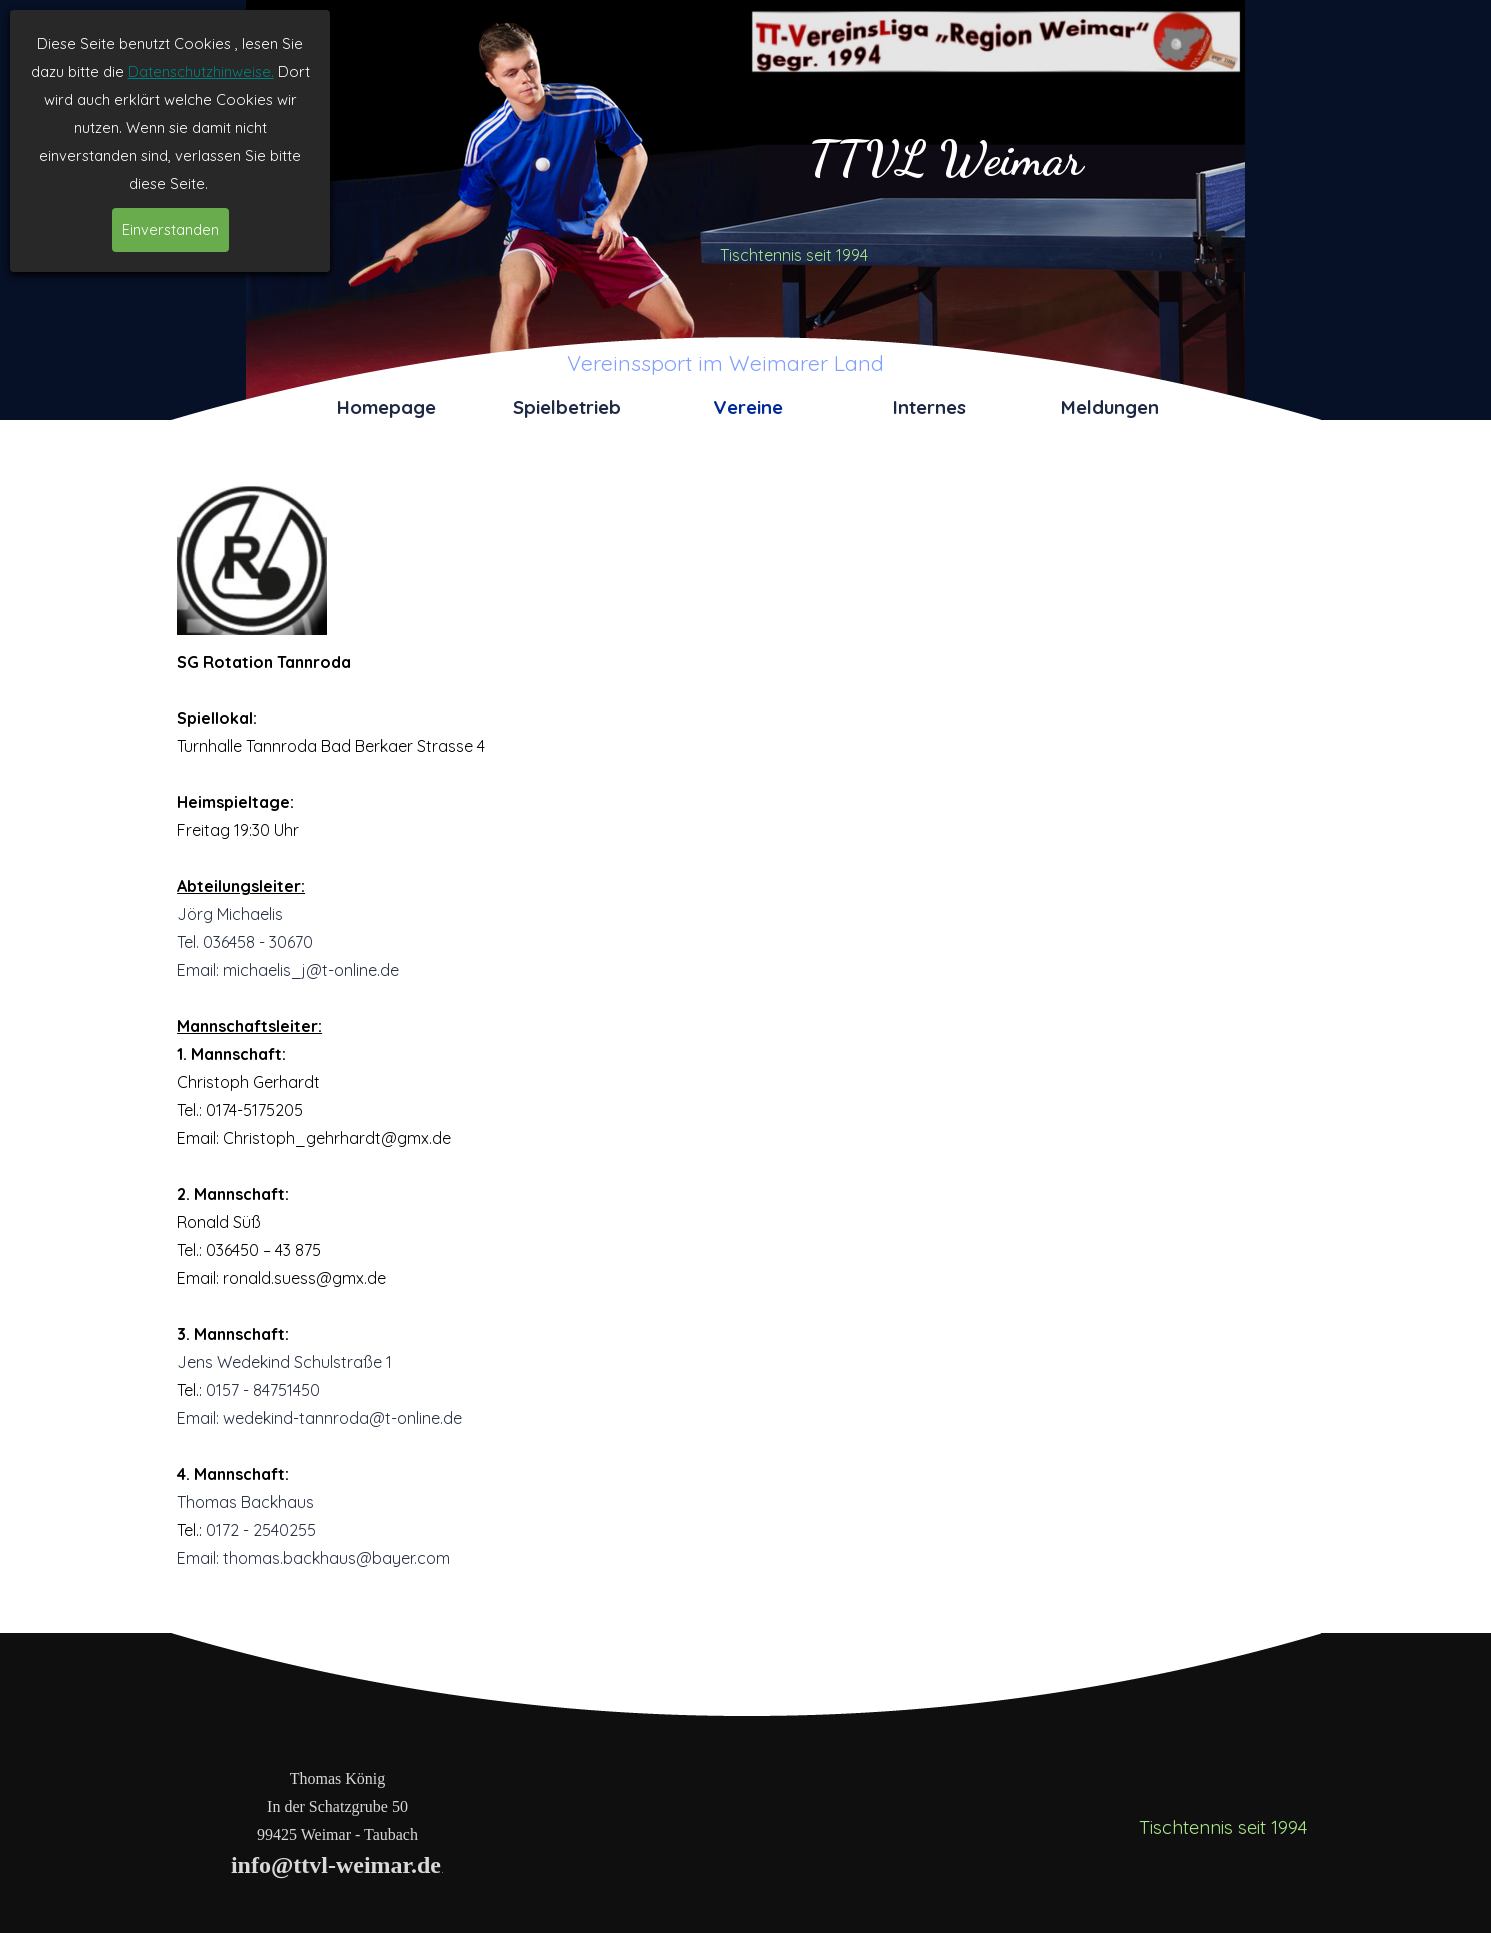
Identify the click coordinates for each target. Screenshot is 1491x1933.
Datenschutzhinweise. (201, 71)
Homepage (386, 407)
